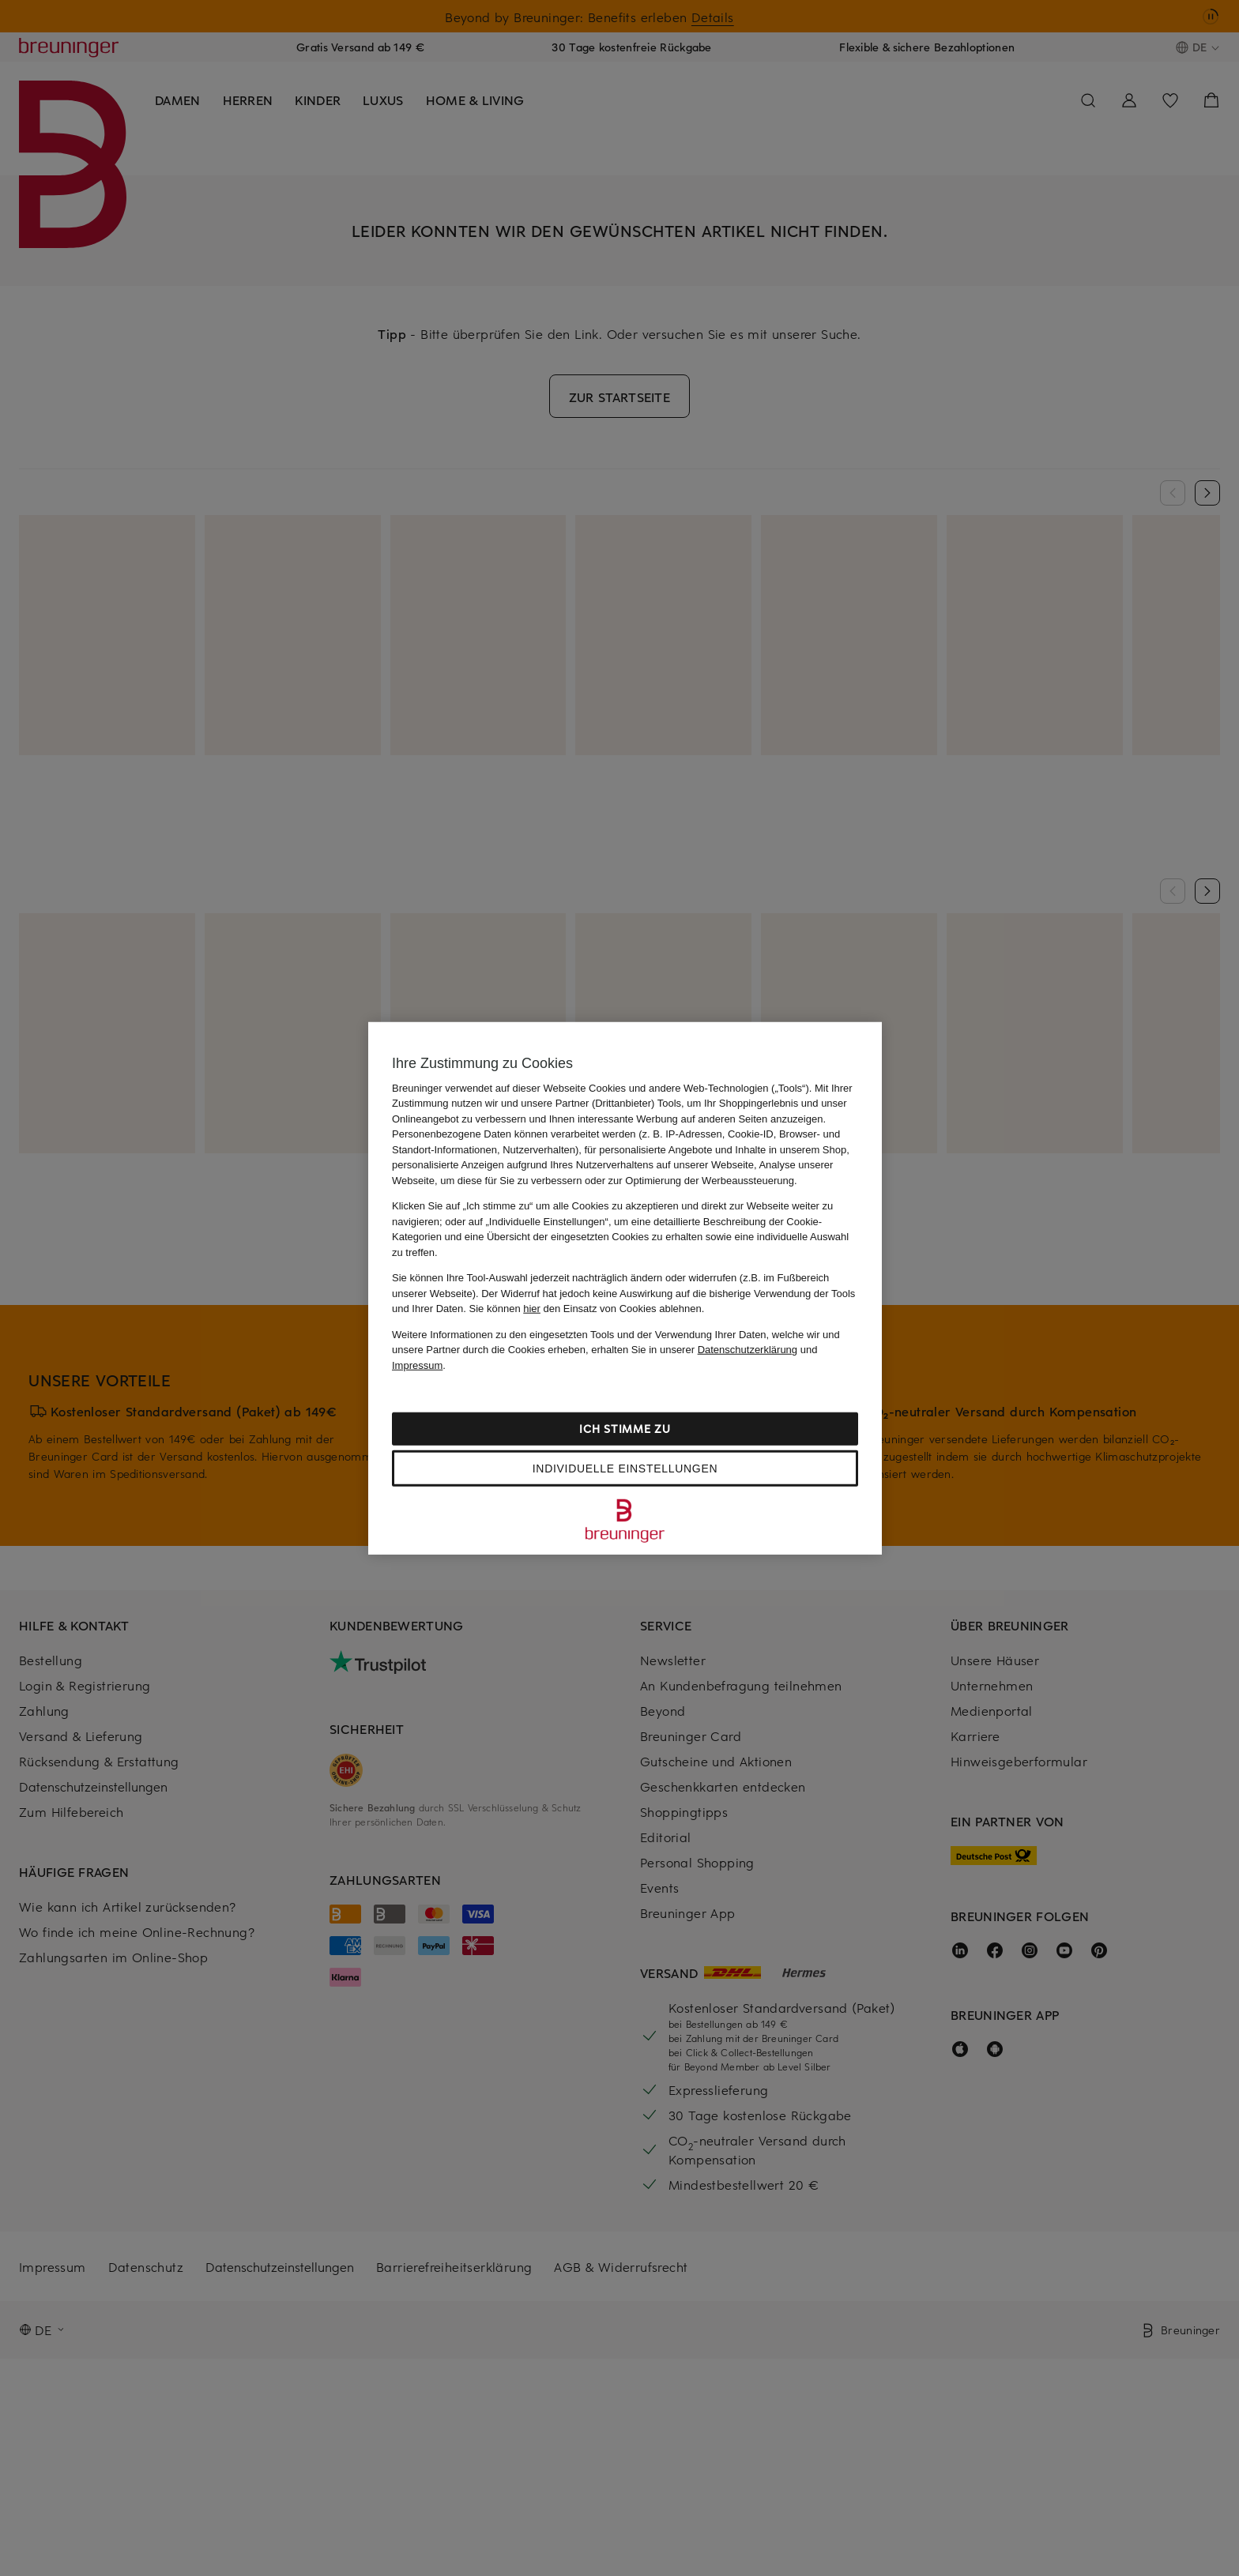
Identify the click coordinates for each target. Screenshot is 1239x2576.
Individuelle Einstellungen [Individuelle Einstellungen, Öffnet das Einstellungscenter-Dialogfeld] (625, 1468)
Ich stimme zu (624, 1428)
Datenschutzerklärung (747, 1350)
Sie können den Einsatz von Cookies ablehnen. (587, 1308)
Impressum (417, 1365)
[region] (625, 1288)
